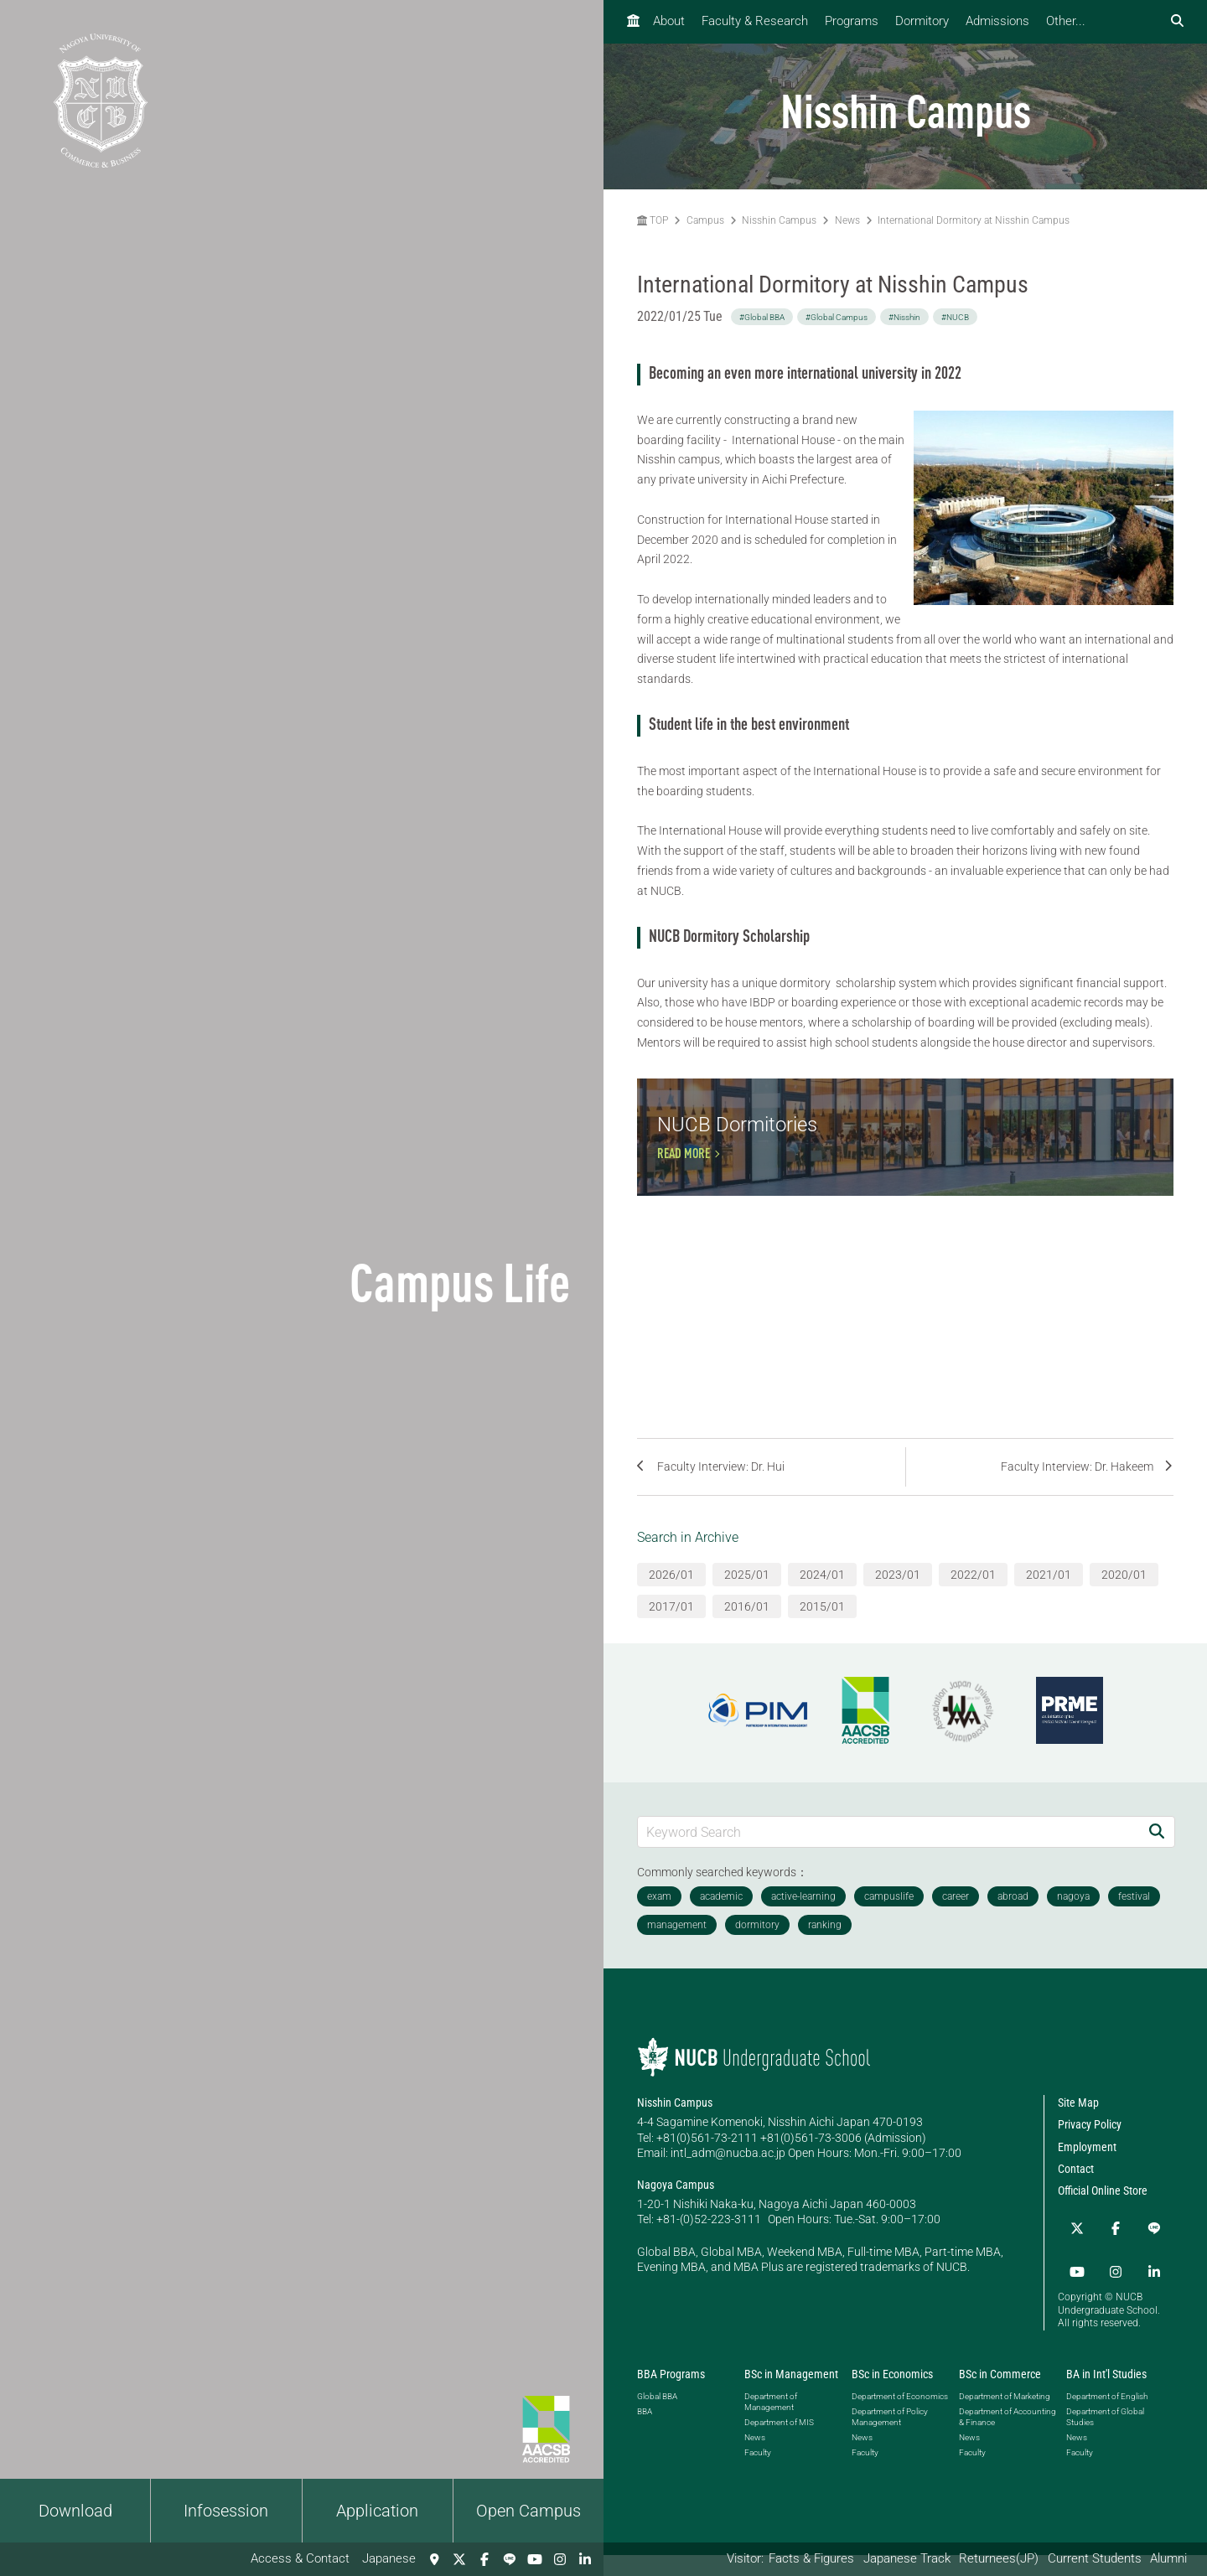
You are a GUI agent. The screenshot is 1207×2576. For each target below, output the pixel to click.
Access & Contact (300, 2558)
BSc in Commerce (1000, 2395)
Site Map (1078, 2135)
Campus (705, 220)
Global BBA (657, 2417)
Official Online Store (1102, 2223)
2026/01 (671, 1607)
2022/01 (973, 1607)
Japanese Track (907, 2558)
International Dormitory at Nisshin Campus (974, 220)
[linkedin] (585, 2559)
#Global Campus (837, 317)
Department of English (1106, 2417)
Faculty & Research (755, 20)
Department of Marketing (1004, 2417)
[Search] (1156, 1864)
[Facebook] (484, 2559)
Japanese (389, 2558)
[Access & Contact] (434, 2559)
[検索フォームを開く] (1177, 21)
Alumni (1168, 2558)
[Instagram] (559, 2559)
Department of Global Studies (1105, 2438)
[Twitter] (459, 2559)
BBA (644, 2432)
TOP (652, 220)
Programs (851, 20)
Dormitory (922, 20)
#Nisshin (904, 317)
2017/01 (671, 1639)
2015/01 (822, 1639)
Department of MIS (779, 2443)
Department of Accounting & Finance (1007, 2438)
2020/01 (1124, 1607)
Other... (1065, 20)
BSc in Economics (892, 2395)
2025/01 (746, 1607)
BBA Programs (671, 2395)
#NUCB (955, 317)
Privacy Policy (1090, 2157)
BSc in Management (791, 2395)
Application (377, 2511)
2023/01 (897, 1607)
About (669, 20)
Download (75, 2511)
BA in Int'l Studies (1106, 2395)
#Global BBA (762, 317)
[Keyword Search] (888, 1864)
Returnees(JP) (999, 2558)
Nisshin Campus (779, 220)
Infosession (226, 2511)
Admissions (997, 20)
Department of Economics (900, 2417)
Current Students (1095, 2558)
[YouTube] (534, 2559)
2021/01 (1048, 1607)
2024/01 (822, 1607)
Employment (1087, 2179)
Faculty (757, 2473)
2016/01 (746, 1639)
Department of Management (770, 2423)
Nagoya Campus (675, 2217)
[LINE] (509, 2559)
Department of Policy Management (890, 2438)
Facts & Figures (811, 2558)
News (847, 220)
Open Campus (528, 2511)
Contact (1076, 2201)
